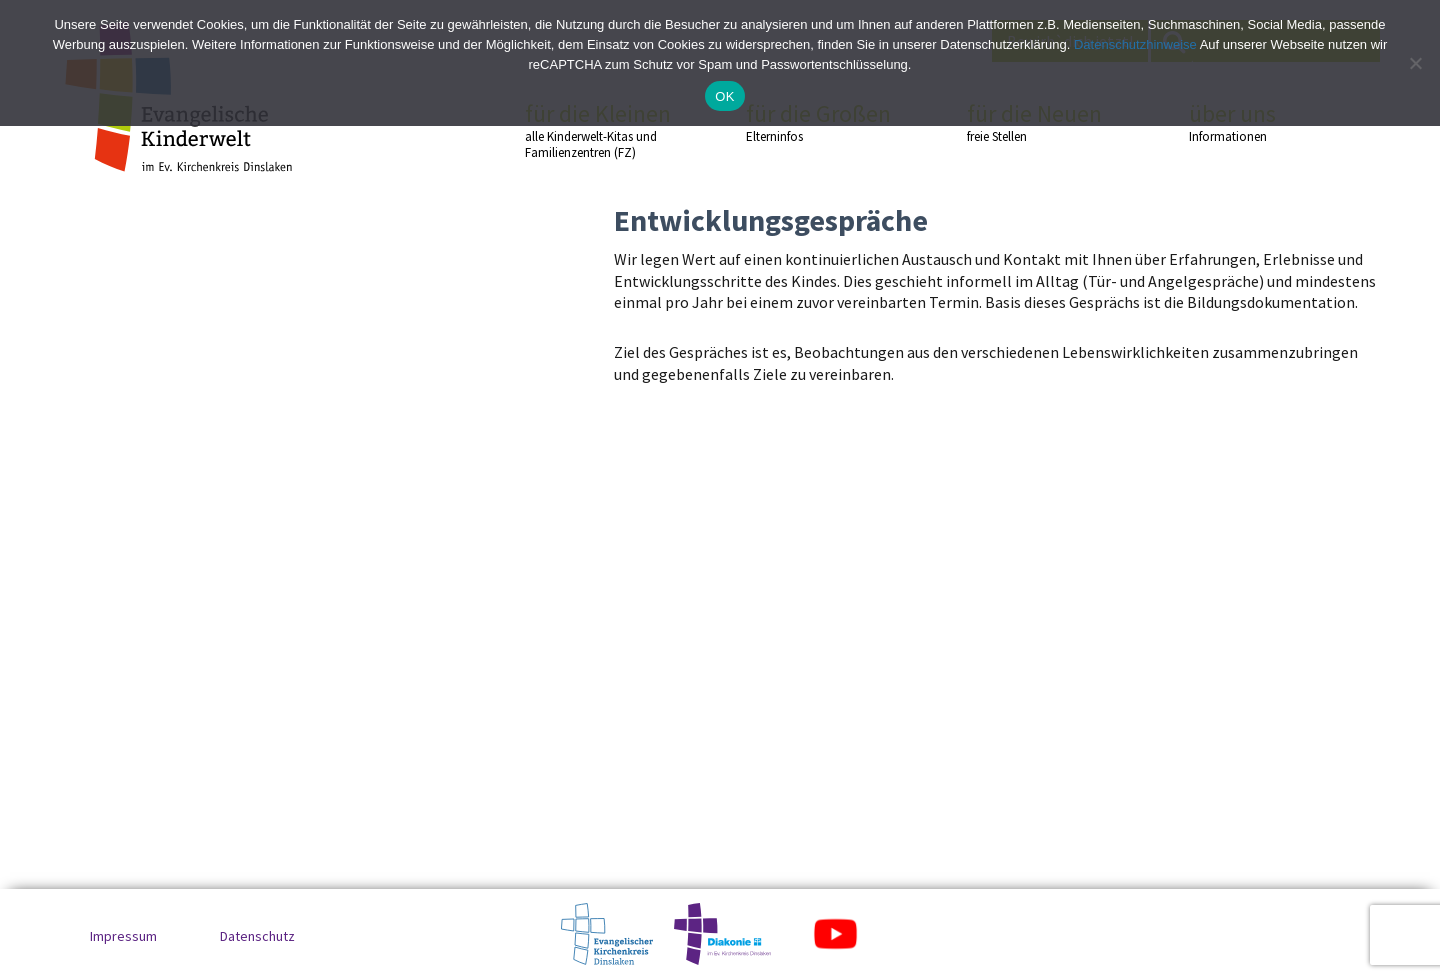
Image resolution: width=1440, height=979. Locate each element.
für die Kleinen (600, 130)
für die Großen (821, 122)
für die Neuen (1042, 122)
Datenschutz (257, 936)
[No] (1415, 63)
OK (724, 96)
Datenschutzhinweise (1135, 44)
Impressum (123, 936)
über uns (1264, 122)
